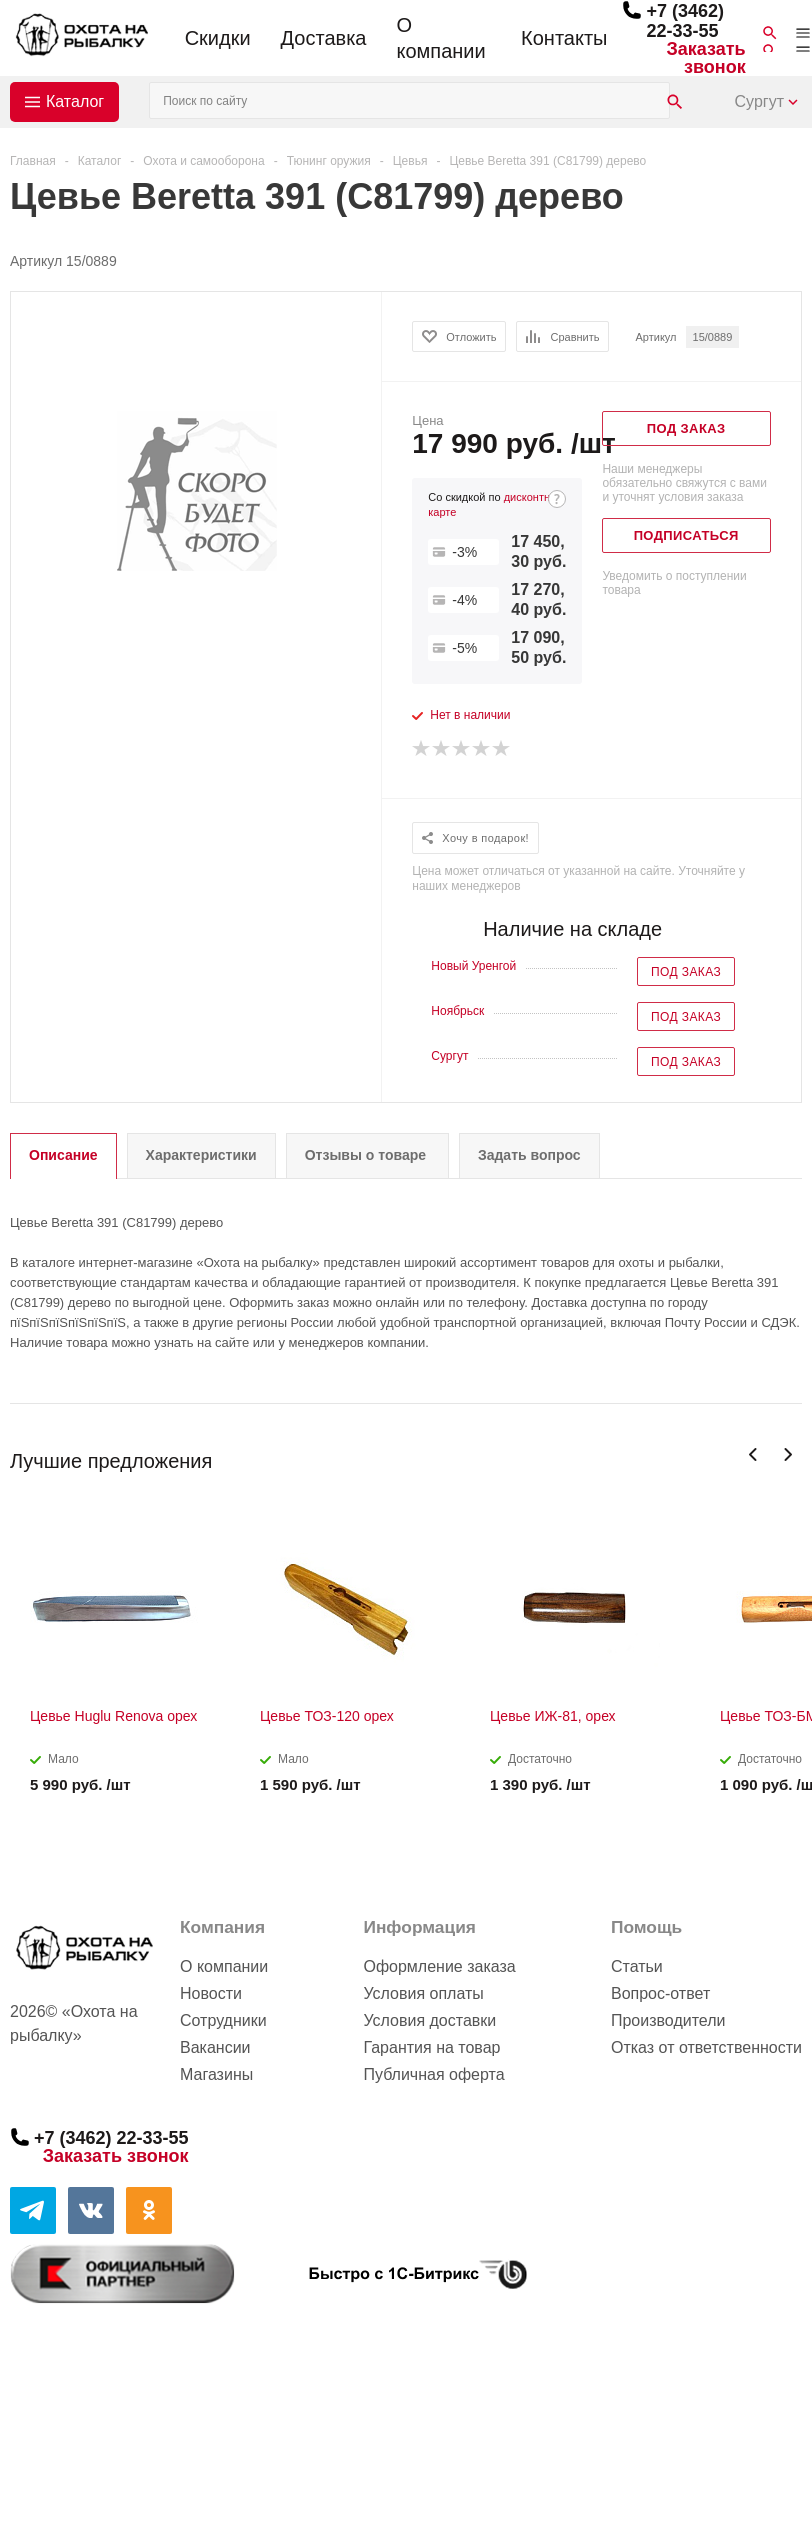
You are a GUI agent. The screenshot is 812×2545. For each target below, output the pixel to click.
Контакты (564, 38)
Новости (211, 1993)
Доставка (324, 38)
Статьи (637, 1966)
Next (787, 1454)
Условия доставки (429, 2020)
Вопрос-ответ (660, 1993)
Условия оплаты (423, 1993)
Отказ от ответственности (706, 2047)
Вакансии (215, 2047)
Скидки (218, 38)
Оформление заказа (439, 1966)
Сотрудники (223, 2020)
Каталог (75, 101)
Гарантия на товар (431, 2047)
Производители (668, 2020)
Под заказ (686, 972)
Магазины (216, 2074)
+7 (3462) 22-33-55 (685, 21)
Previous (753, 1454)
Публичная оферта (433, 2074)
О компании (440, 38)
